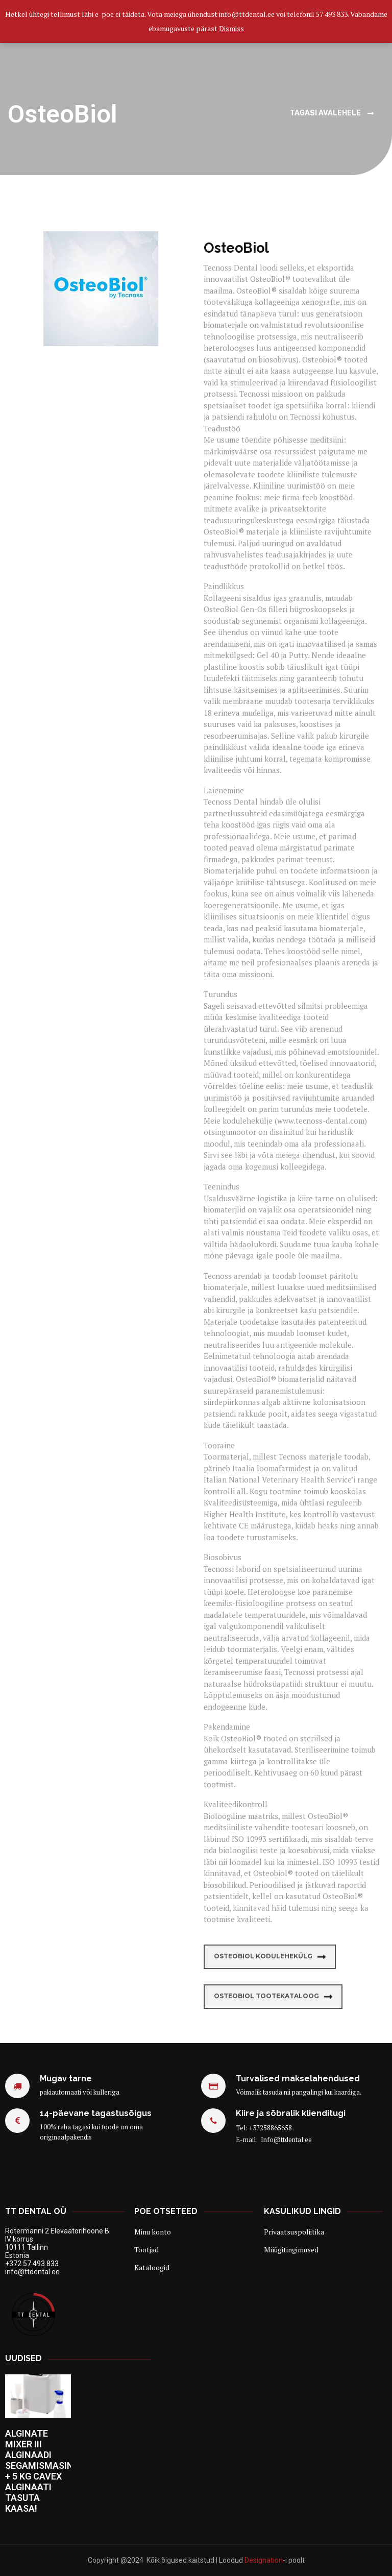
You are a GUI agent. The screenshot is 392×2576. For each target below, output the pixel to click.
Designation (263, 2560)
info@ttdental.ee (32, 2272)
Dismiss (231, 28)
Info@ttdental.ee (286, 2139)
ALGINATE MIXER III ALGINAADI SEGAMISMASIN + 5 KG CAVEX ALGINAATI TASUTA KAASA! (39, 2471)
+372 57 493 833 (32, 2263)
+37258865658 (270, 2127)
